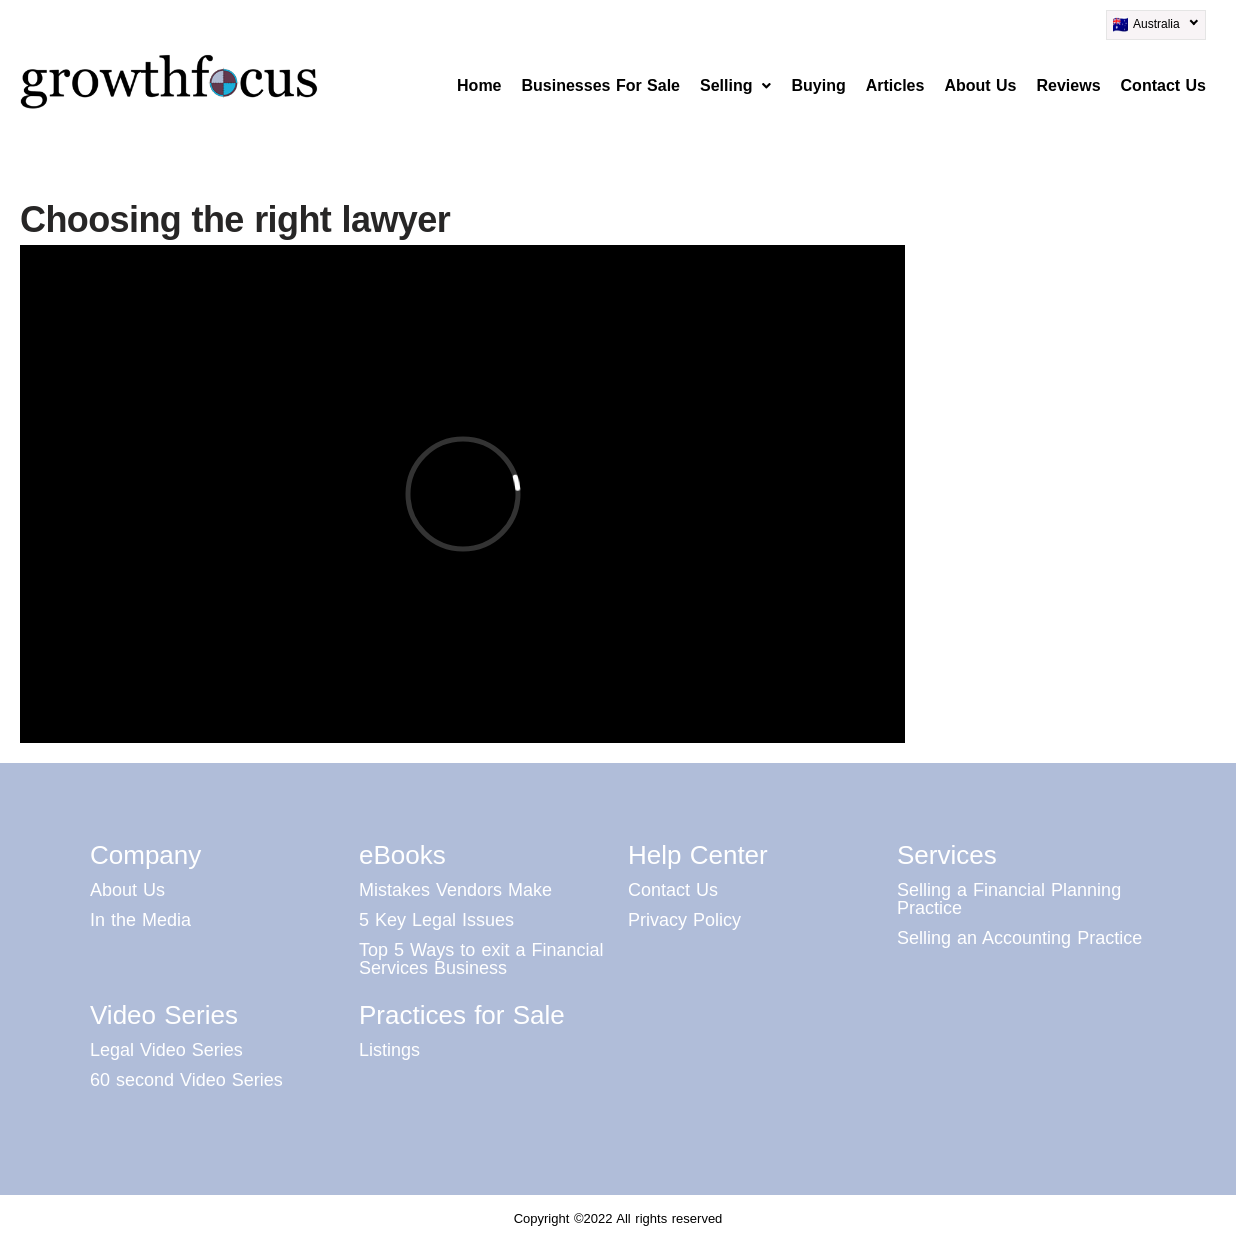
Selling (735, 86)
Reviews (1069, 86)
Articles (895, 86)
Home (479, 86)
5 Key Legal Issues (436, 920)
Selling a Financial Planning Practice (1009, 899)
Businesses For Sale (601, 86)
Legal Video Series (166, 1050)
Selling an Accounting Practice (1019, 938)
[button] (735, 86)
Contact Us (1163, 86)
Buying (818, 86)
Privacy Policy (684, 920)
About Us (980, 86)
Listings (389, 1050)
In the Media (140, 920)
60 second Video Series (186, 1080)
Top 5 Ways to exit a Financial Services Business (481, 959)
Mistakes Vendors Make (455, 890)
